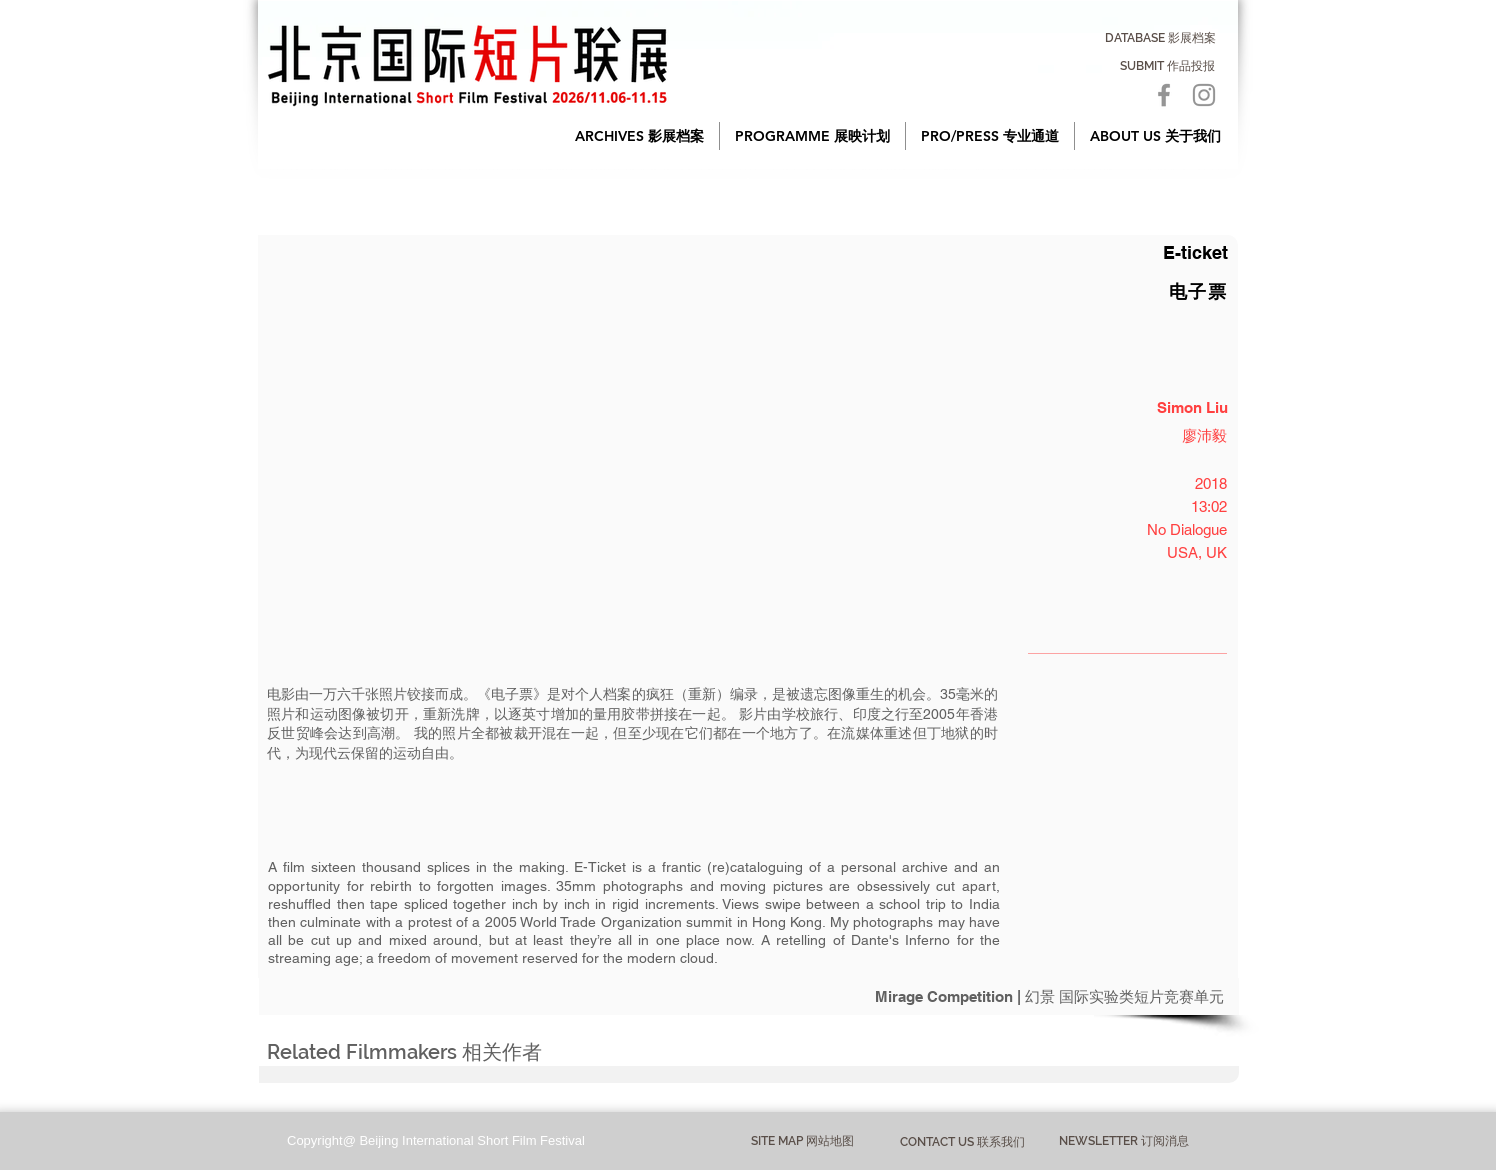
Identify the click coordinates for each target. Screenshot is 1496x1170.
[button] (639, 136)
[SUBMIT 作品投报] (1167, 66)
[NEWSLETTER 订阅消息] (1123, 1142)
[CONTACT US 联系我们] (962, 1142)
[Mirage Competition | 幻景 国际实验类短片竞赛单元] (749, 996)
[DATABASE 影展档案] (1160, 38)
